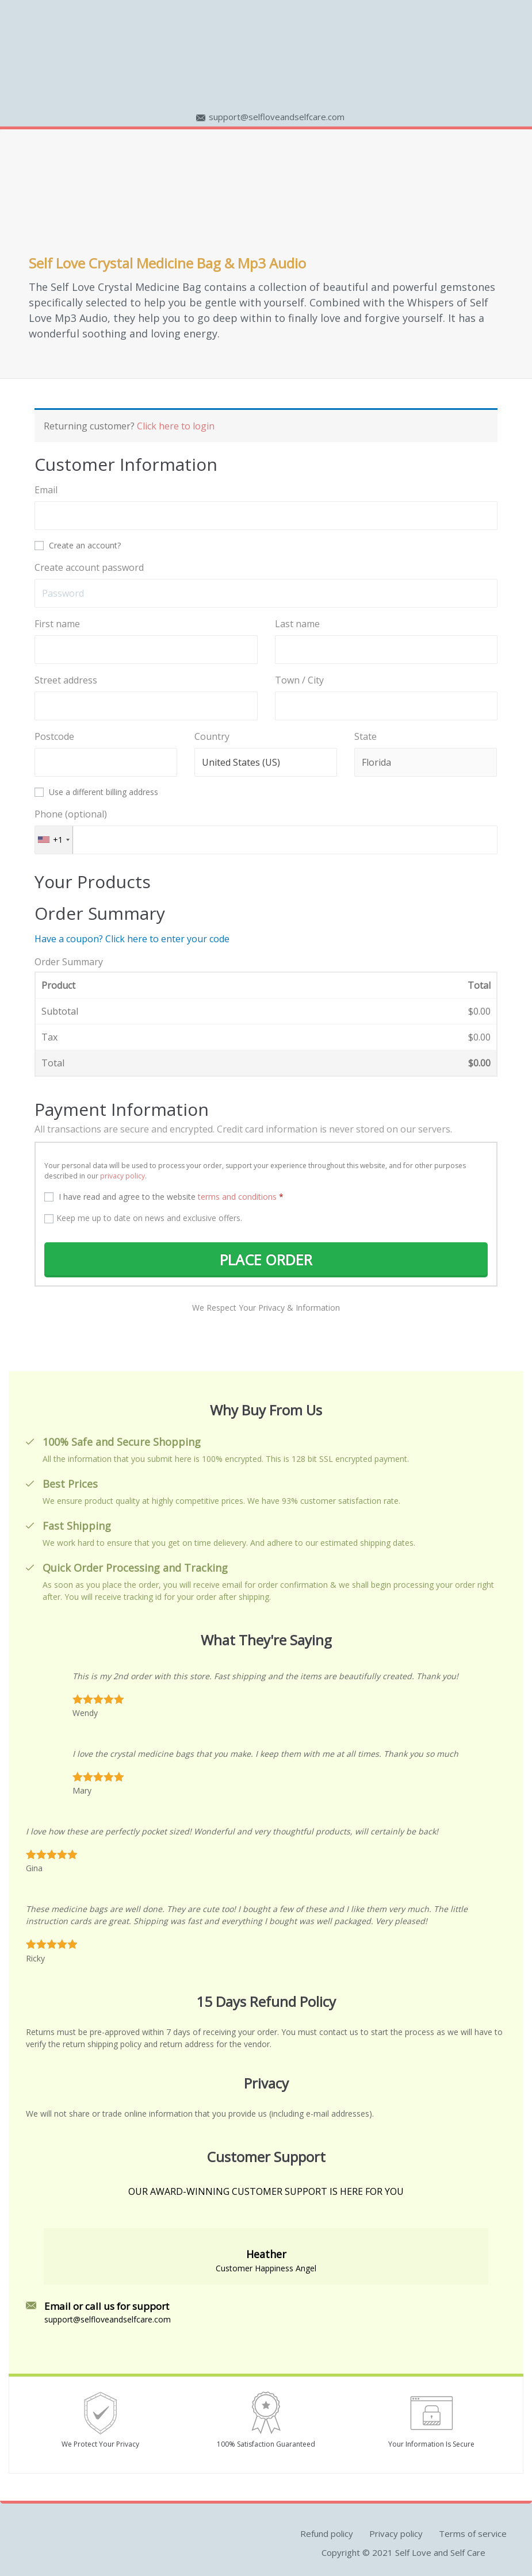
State (366, 736)
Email (47, 489)
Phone (71, 814)
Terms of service (473, 2533)
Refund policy (326, 2533)
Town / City (300, 680)
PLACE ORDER (266, 1259)
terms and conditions (237, 1196)
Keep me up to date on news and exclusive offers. (143, 1217)
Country (213, 736)
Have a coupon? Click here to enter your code (132, 938)
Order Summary (69, 961)
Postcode (55, 736)
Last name (298, 623)
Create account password (90, 567)
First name (58, 623)
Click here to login (176, 426)
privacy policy (122, 1176)
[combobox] (54, 840)
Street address (67, 680)
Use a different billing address (97, 791)
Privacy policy (396, 2533)
